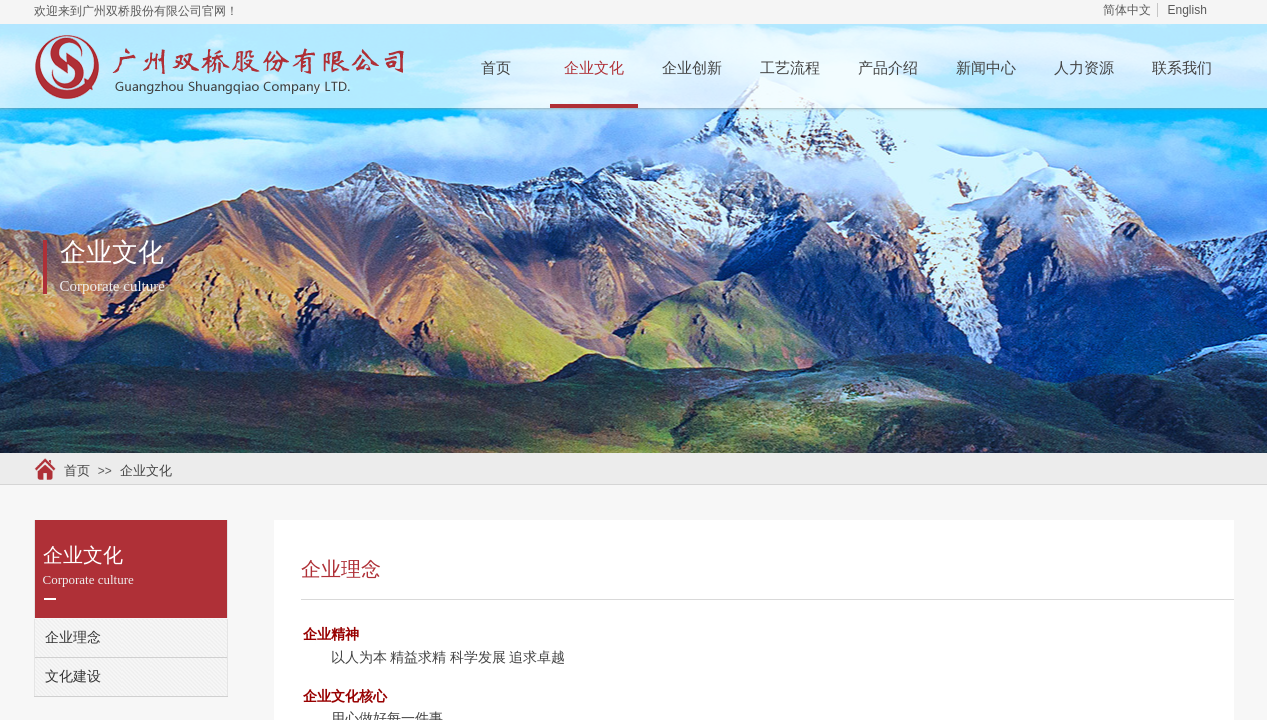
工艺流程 (790, 68)
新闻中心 (986, 68)
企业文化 (594, 68)
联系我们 (1182, 68)
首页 (496, 68)
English (1186, 10)
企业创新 (692, 68)
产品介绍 (888, 68)
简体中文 (1127, 10)
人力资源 (1084, 68)
